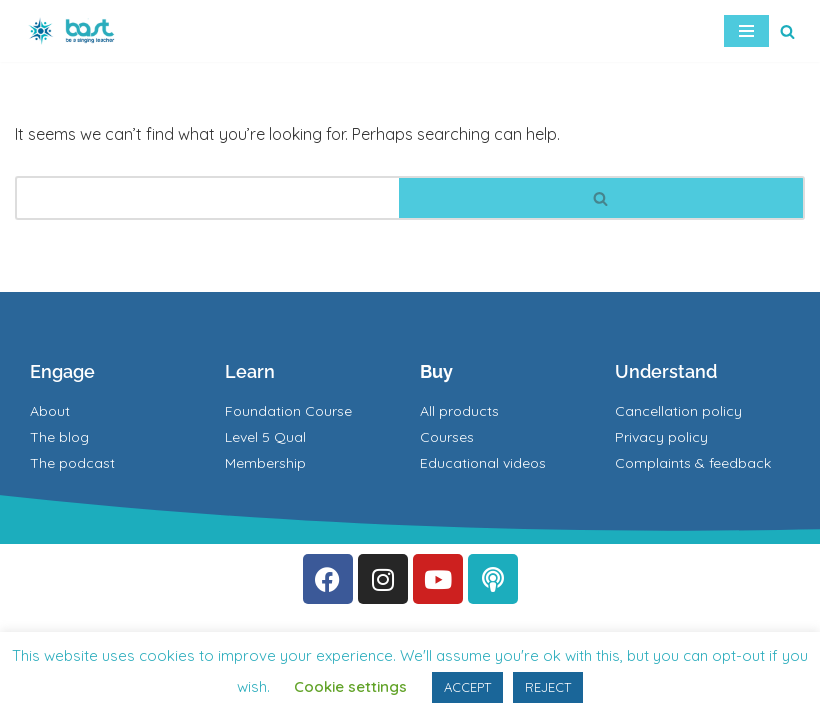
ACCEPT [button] (467, 687)
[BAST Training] (75, 31)
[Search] (787, 31)
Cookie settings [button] (350, 686)
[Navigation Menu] (746, 31)
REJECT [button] (548, 687)
